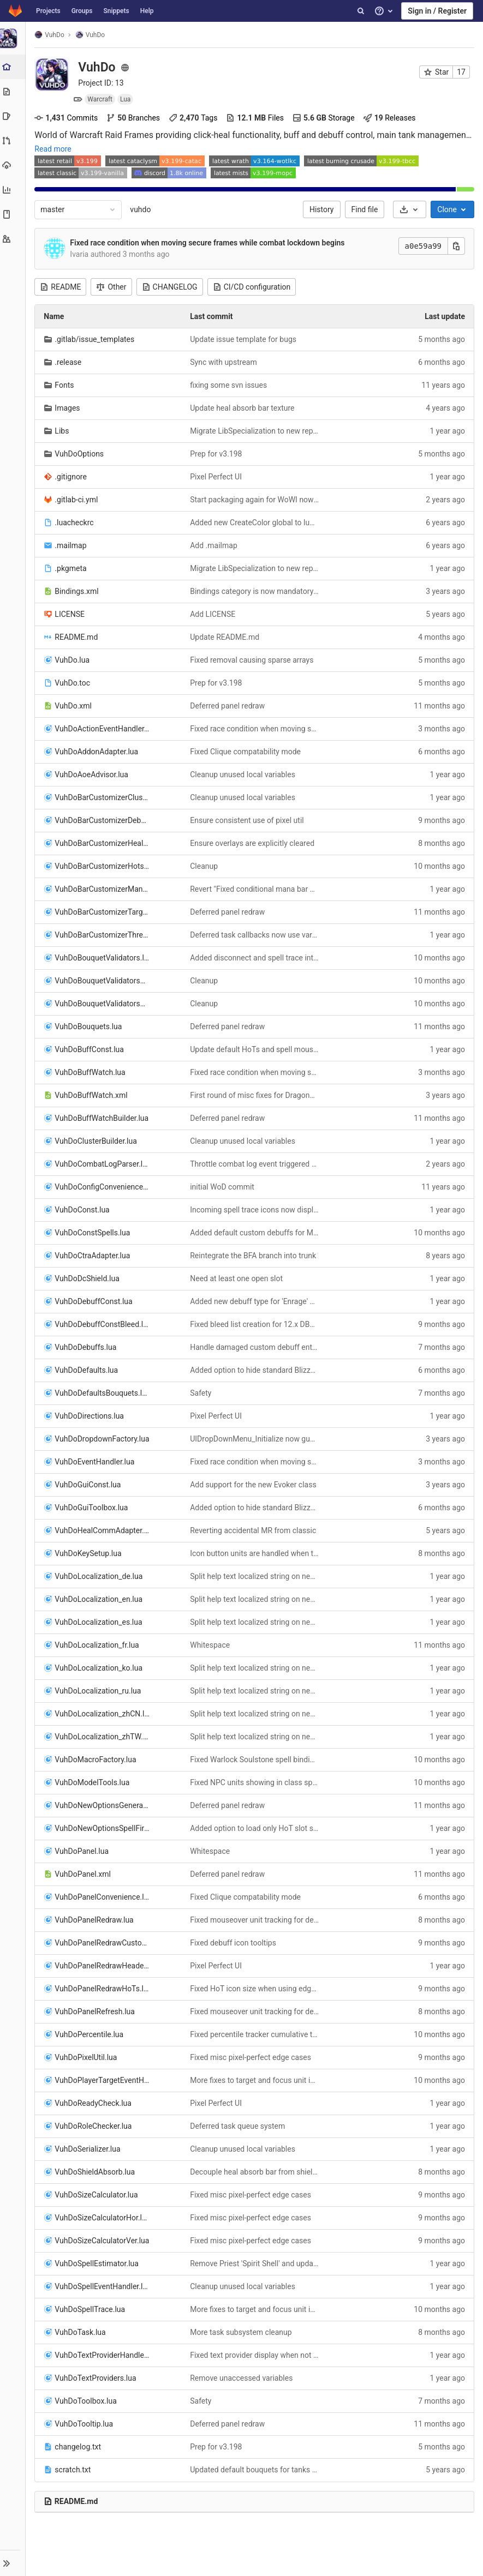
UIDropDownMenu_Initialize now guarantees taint (255, 1438)
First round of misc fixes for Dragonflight (255, 1095)
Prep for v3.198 (217, 453)
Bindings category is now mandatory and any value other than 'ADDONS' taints (255, 591)
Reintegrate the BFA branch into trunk (254, 1255)
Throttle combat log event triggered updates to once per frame (255, 1164)
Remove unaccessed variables (242, 2378)
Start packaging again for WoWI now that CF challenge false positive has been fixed (255, 499)
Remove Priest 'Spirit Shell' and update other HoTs (255, 2263)
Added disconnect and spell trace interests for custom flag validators (255, 957)
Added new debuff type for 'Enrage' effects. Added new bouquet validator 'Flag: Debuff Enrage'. (255, 1301)
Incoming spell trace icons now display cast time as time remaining (255, 1209)
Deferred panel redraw (228, 705)
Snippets (116, 11)
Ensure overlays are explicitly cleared (253, 843)
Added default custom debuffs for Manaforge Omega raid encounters (255, 1232)
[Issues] (13, 116)
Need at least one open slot (237, 1278)
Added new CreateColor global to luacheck (255, 522)
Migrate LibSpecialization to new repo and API (255, 431)
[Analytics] (13, 189)
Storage (325, 117)
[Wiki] (13, 214)
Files (256, 117)
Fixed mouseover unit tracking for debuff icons (255, 1920)
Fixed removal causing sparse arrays (252, 660)
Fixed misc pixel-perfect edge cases (251, 2057)
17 (461, 72)
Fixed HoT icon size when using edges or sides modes (255, 1988)
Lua (127, 99)
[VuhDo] (13, 38)
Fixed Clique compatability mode (246, 751)
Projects (48, 11)
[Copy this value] (456, 246)
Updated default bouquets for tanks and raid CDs (255, 2469)
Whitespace (211, 1645)
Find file (364, 209)
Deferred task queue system (238, 2126)
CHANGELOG (171, 287)
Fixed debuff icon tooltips (234, 1942)
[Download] (409, 209)
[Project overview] (14, 67)
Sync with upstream (224, 362)
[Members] (13, 238)
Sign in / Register (437, 11)
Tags (194, 117)
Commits (67, 117)
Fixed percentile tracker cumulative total (255, 2034)
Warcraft (101, 99)
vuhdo (142, 209)
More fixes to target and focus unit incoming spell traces (255, 2080)
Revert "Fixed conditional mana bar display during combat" (255, 889)
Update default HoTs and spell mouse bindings (255, 1049)
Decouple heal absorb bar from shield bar (255, 2171)
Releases (391, 117)
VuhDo (50, 35)
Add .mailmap (214, 545)
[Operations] (13, 165)
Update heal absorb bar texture (243, 408)
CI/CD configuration (253, 287)
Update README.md (225, 637)
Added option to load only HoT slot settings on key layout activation (255, 1828)
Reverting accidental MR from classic (254, 1530)
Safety (201, 1393)
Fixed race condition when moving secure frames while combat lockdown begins (208, 242)
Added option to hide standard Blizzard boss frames (255, 1370)
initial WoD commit (223, 1186)
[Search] (360, 11)
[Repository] (13, 91)
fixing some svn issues (229, 385)
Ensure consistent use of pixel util (248, 820)
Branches (135, 117)
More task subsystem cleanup (242, 2332)
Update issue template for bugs (244, 339)
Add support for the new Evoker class (254, 1484)
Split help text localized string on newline (255, 1576)
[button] (13, 2563)
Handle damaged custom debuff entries (255, 1347)
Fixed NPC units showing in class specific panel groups (255, 1782)
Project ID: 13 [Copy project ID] (102, 83)
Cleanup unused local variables (243, 774)
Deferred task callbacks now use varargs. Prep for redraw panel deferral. (255, 934)
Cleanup (205, 866)
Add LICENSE (213, 614)
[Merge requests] (13, 140)
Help (147, 11)
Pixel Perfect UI (217, 476)
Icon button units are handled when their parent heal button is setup (255, 1553)
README (61, 287)
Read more (54, 149)
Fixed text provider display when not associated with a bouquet (255, 2355)
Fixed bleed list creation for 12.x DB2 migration (255, 1324)
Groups (82, 11)
